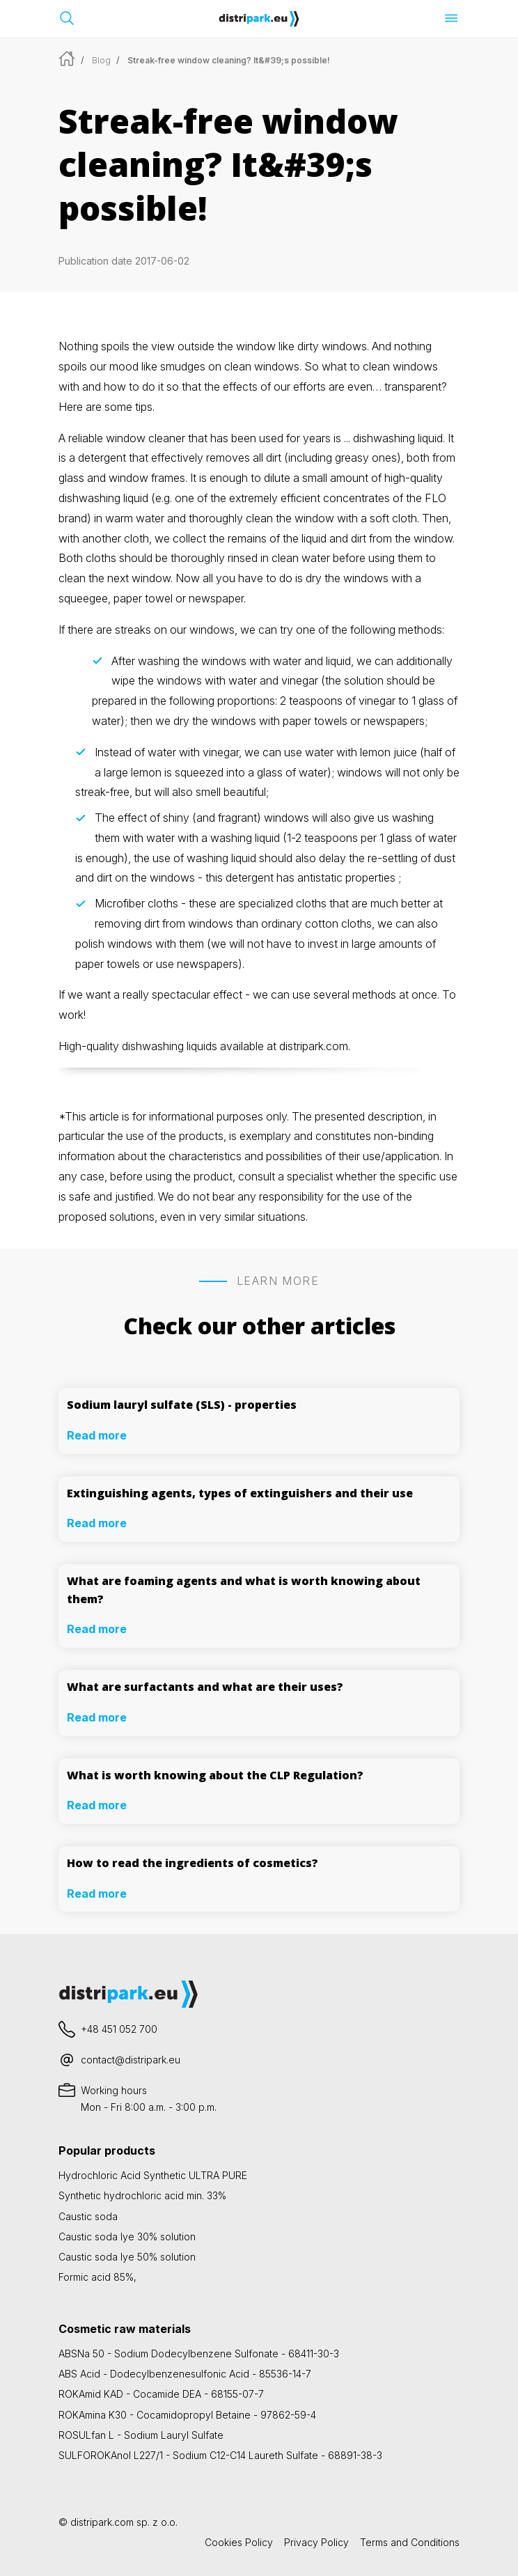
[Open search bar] (66, 18)
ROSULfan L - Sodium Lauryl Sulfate (140, 2435)
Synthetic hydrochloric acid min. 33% (142, 2195)
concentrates (356, 498)
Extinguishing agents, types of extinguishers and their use (240, 1493)
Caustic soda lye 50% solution (127, 2257)
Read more (97, 1435)
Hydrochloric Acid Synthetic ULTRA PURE (152, 2175)
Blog (101, 60)
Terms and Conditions (410, 2542)
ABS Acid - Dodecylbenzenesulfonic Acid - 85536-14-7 (184, 2374)
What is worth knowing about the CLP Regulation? (215, 1775)
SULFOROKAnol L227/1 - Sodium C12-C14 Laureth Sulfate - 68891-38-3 (220, 2455)
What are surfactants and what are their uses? (205, 1686)
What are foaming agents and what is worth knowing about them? (244, 1590)
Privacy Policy (316, 2542)
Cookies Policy (239, 2542)
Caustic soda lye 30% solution (127, 2236)
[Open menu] (451, 18)
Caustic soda (88, 2216)
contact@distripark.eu (130, 2060)
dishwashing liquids (169, 1046)
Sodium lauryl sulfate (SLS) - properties (182, 1404)
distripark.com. (314, 1046)
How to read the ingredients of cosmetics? (192, 1863)
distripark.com (102, 2522)
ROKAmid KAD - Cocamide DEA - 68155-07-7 (161, 2394)
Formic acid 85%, (97, 2277)
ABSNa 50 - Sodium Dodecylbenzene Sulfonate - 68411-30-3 (198, 2353)
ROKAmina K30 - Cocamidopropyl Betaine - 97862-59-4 (187, 2415)
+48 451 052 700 (119, 2029)
